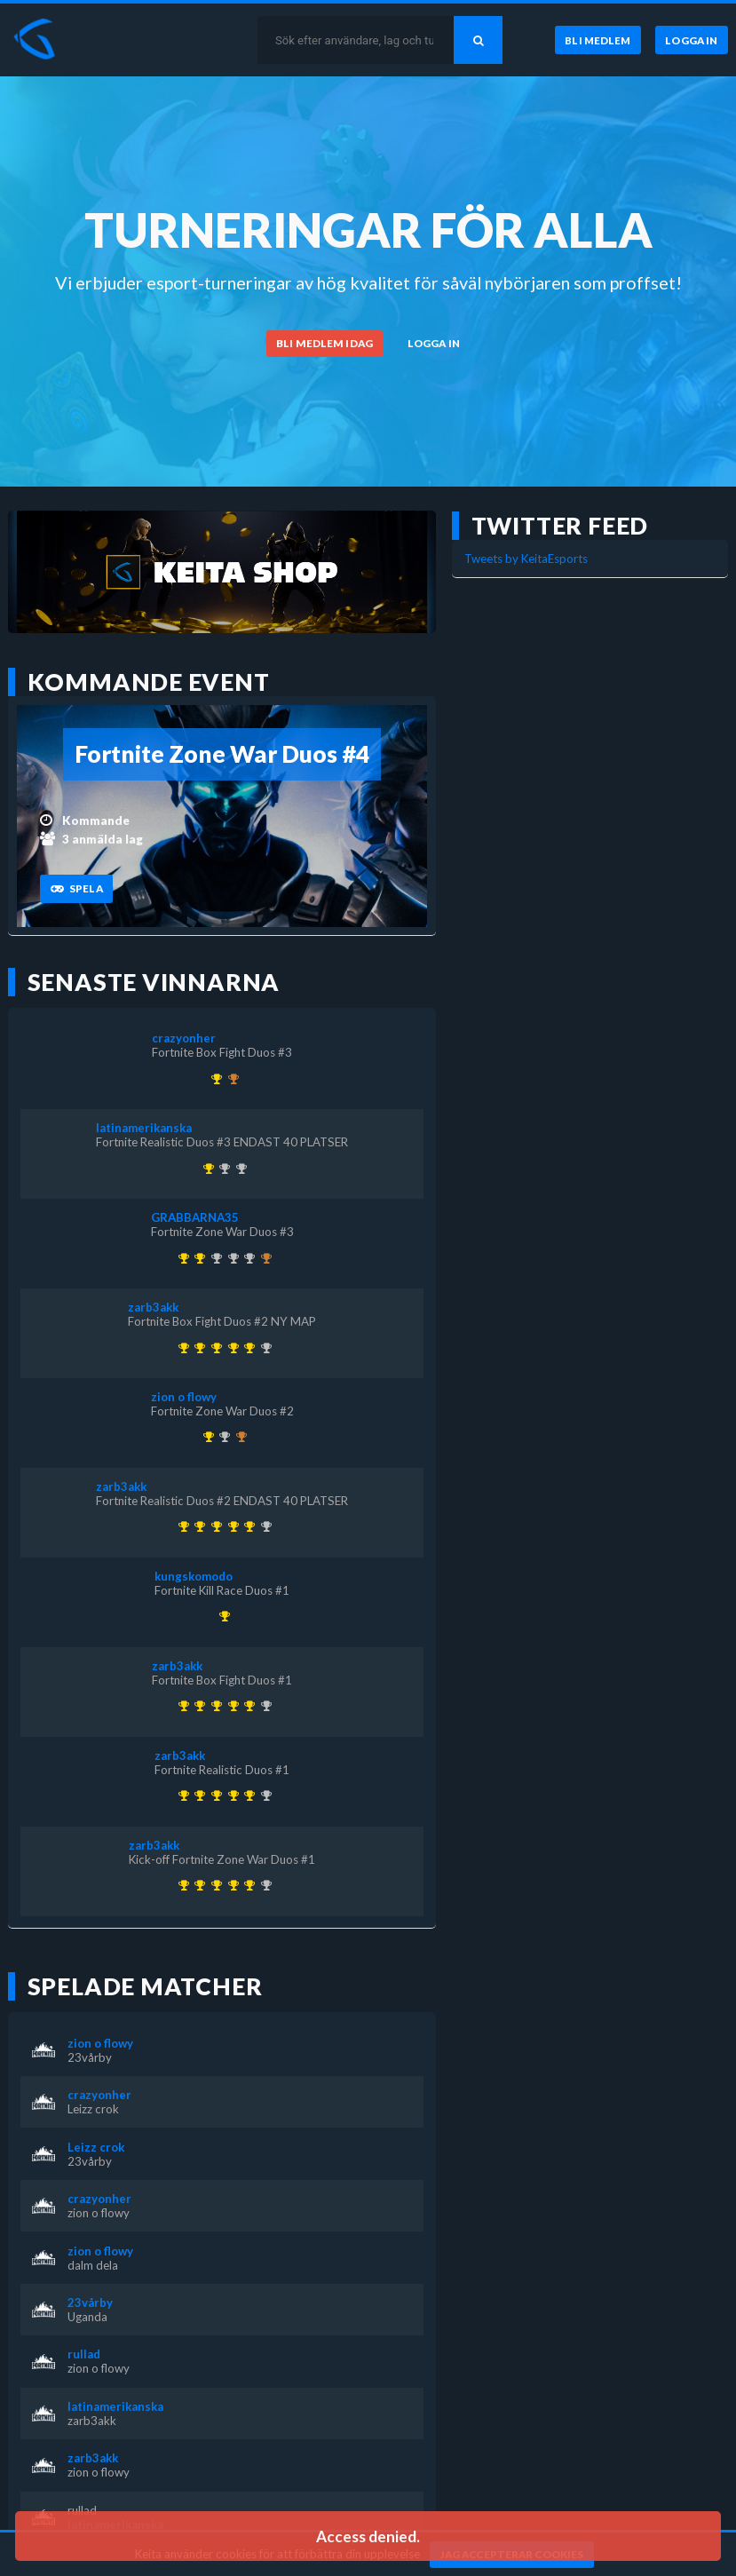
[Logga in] (691, 40)
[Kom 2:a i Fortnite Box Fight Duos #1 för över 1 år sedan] (222, 1168)
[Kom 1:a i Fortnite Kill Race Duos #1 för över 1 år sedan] (222, 1616)
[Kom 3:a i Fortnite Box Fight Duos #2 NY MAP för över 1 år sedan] (230, 1079)
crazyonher (184, 1038)
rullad (83, 2354)
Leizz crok (93, 2109)
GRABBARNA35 (195, 1217)
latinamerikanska (144, 1128)
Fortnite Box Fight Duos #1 (222, 1680)
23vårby (89, 2057)
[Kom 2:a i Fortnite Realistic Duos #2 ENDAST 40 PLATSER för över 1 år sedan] (238, 1168)
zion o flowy (184, 1397)
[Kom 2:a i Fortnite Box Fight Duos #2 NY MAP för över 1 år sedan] (247, 1258)
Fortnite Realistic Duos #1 (221, 1770)
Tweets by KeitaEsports (526, 558)
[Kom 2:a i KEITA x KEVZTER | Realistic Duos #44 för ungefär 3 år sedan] (213, 1258)
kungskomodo (193, 1576)
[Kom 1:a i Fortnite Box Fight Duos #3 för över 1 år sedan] (213, 1079)
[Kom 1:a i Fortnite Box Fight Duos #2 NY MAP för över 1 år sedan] (247, 1348)
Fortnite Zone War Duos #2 (222, 1411)
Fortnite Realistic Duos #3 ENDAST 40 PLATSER (222, 1142)
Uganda (87, 2317)
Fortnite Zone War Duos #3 (222, 1232)
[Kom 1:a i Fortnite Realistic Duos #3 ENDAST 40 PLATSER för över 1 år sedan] (205, 1168)
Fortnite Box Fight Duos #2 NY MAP (222, 1321)
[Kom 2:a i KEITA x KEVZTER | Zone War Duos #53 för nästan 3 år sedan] (230, 1258)
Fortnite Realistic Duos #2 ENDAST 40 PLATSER (222, 1501)
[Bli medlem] (597, 40)
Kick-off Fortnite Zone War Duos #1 (222, 1859)
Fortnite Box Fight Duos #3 (222, 1052)
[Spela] (76, 889)
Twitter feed (560, 525)
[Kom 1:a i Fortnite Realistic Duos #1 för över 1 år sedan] (197, 1348)
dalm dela (92, 2265)
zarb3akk (153, 1307)
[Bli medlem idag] (325, 343)
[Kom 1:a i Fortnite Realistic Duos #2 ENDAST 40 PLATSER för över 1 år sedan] (230, 1348)
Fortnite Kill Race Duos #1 (221, 1590)
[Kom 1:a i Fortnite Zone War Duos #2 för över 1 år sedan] (205, 1437)
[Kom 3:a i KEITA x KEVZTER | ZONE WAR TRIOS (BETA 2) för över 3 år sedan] (263, 1258)
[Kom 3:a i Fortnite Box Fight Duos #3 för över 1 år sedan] (238, 1437)
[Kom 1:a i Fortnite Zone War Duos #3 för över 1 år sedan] (197, 1258)
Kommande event (149, 682)
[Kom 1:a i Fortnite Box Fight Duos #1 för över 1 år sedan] (213, 1348)
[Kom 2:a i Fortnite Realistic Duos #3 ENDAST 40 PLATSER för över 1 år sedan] (263, 1348)
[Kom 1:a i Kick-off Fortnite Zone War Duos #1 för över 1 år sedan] (180, 1348)
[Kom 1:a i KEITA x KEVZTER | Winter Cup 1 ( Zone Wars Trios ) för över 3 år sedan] (180, 1258)
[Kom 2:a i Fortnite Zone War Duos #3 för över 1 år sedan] (222, 1437)
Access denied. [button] (368, 2536)
